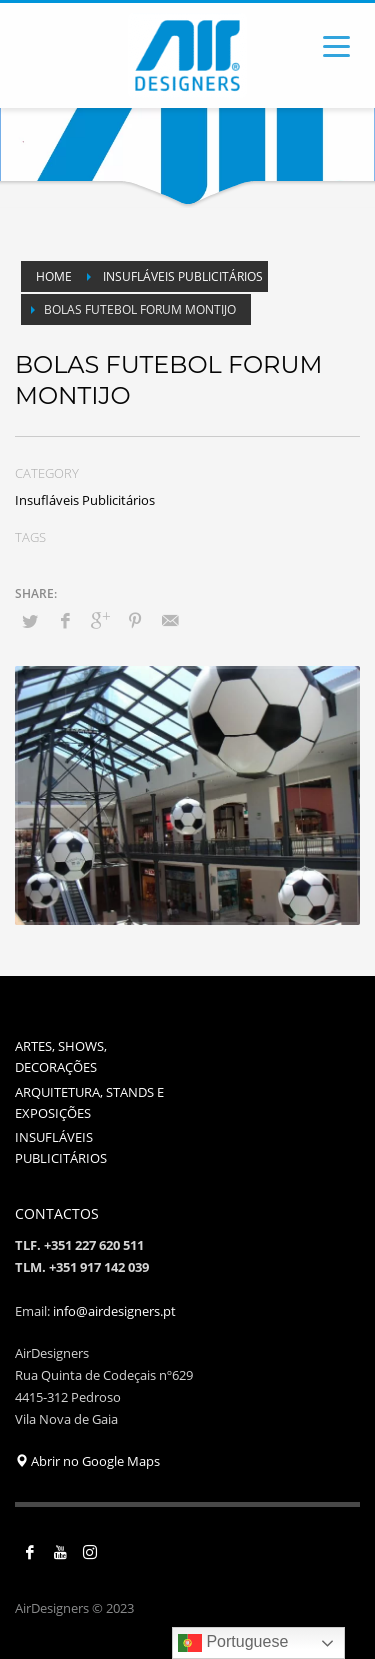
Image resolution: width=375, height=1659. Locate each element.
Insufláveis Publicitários (85, 500)
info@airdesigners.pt (114, 1311)
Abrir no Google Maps (87, 1461)
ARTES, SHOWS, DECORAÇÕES (61, 1056)
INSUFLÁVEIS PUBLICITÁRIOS (61, 1147)
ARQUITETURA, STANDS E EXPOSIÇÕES (89, 1102)
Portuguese (233, 1643)
